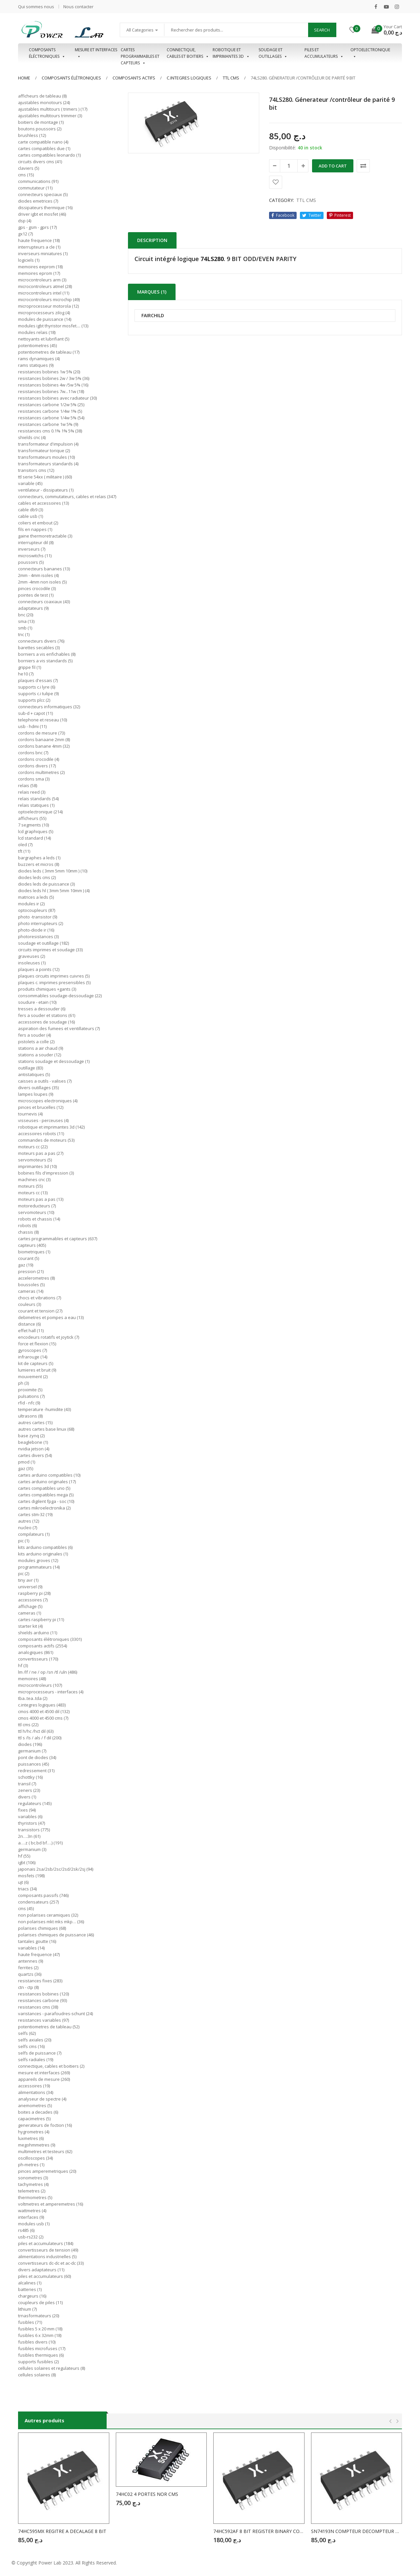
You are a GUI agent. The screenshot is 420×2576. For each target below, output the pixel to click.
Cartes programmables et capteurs (140, 53)
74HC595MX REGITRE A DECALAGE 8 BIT (62, 2531)
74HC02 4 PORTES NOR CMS (147, 2494)
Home (24, 78)
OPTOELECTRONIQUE (370, 53)
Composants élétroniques (71, 78)
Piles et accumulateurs (324, 53)
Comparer (363, 165)
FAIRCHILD (152, 316)
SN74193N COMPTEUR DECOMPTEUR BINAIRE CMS (356, 2531)
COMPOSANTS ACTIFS (134, 78)
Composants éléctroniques (47, 53)
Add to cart (333, 166)
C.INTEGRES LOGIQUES (189, 78)
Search (322, 30)
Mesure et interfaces (96, 53)
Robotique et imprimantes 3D (231, 53)
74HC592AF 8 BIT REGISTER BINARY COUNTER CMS (258, 2531)
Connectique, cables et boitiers (188, 53)
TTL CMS (231, 78)
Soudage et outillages (273, 53)
